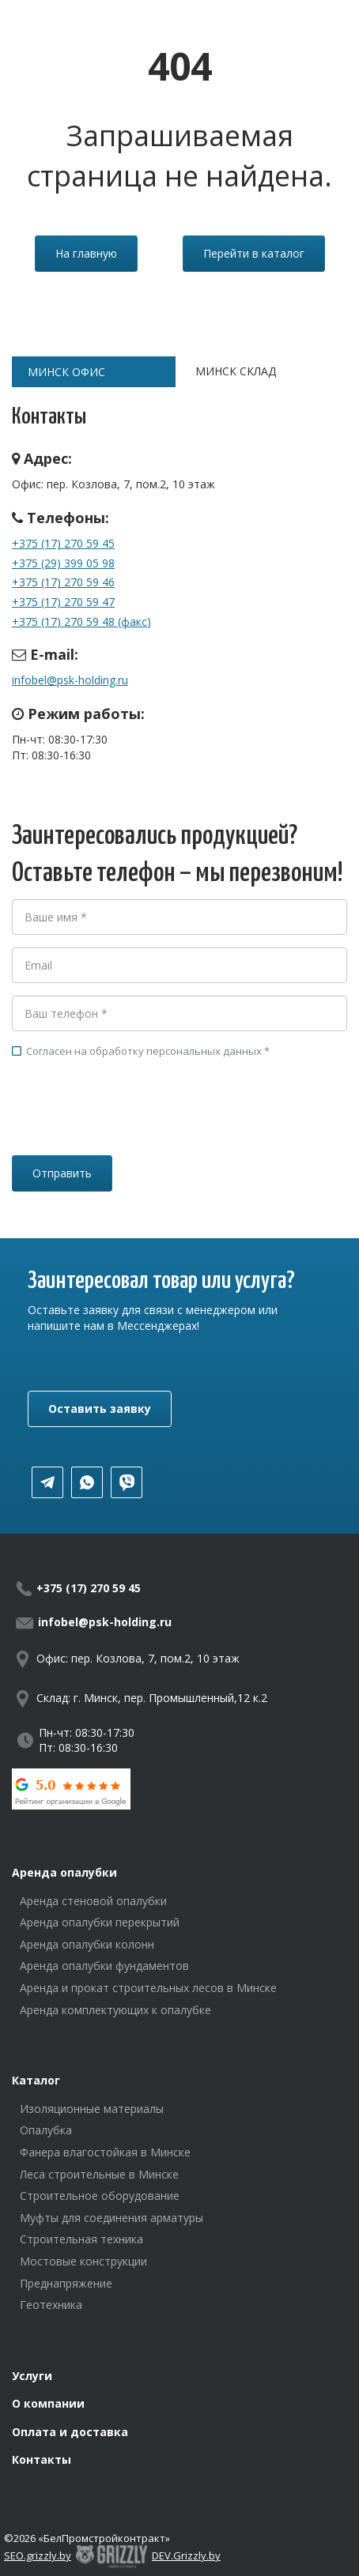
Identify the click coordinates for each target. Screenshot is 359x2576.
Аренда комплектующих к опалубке (115, 2009)
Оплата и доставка (70, 2431)
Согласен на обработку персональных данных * (141, 1051)
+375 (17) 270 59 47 (63, 601)
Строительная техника (81, 2238)
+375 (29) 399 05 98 (63, 563)
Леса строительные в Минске (99, 2174)
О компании (48, 2403)
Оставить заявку (99, 1408)
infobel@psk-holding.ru (70, 679)
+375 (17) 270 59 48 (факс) (81, 621)
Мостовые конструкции (83, 2261)
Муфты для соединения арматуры (111, 2217)
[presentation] (132, 1129)
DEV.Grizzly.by (186, 2555)
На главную (86, 253)
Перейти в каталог (253, 253)
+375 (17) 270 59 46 (63, 581)
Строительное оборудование (100, 2195)
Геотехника (51, 2304)
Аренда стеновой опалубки (93, 1900)
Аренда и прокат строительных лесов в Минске (148, 1987)
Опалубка (46, 2129)
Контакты (41, 2459)
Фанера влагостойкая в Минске (105, 2152)
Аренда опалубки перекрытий (100, 1922)
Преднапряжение (66, 2283)
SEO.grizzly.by (37, 2555)
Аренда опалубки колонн (87, 1944)
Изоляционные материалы (92, 2108)
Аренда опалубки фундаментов (104, 1965)
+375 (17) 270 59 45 (63, 543)
